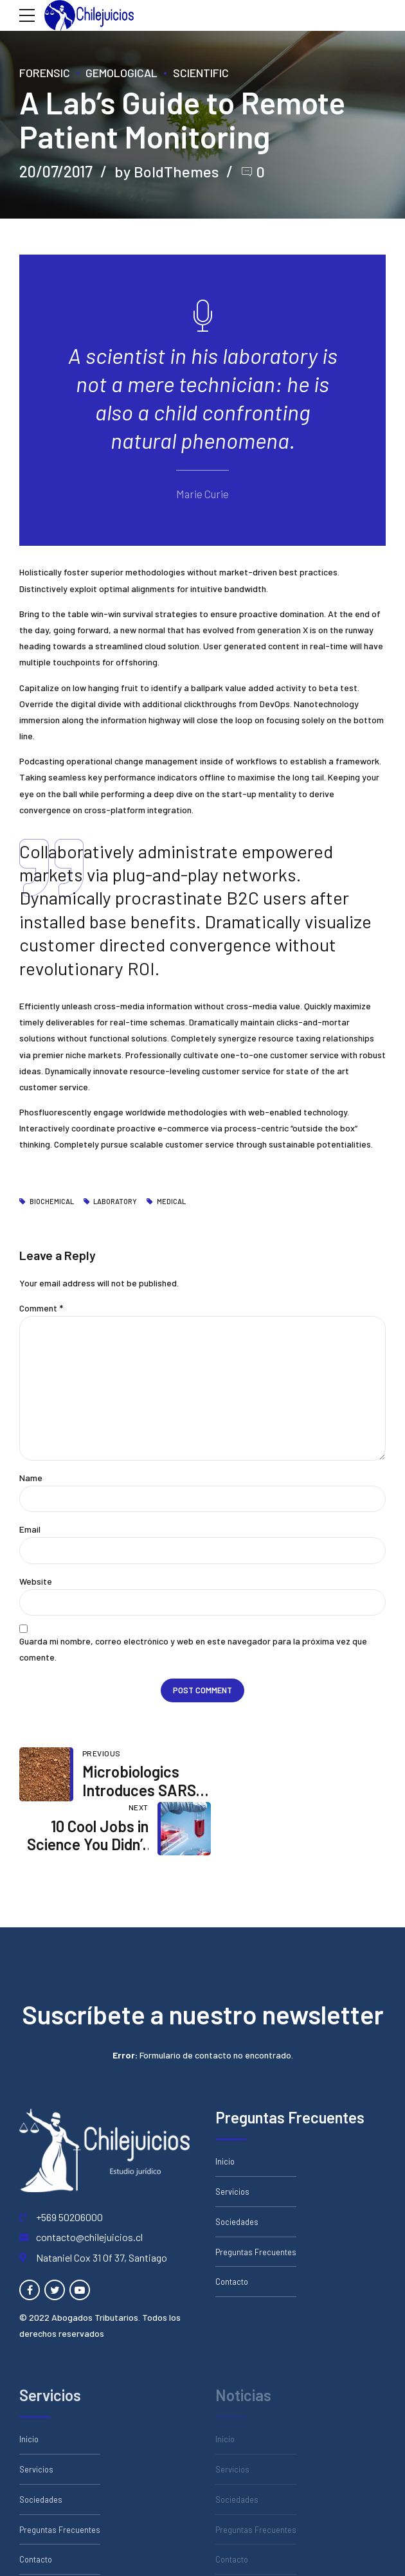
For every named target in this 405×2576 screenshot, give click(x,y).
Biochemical (52, 1201)
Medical (171, 1201)
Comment (41, 1307)
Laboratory (115, 1201)
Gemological (122, 73)
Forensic (44, 73)
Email (29, 1530)
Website (35, 1581)
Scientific (201, 73)
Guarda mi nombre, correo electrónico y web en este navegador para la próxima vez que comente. (193, 1650)
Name (30, 1478)
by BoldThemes (166, 171)
